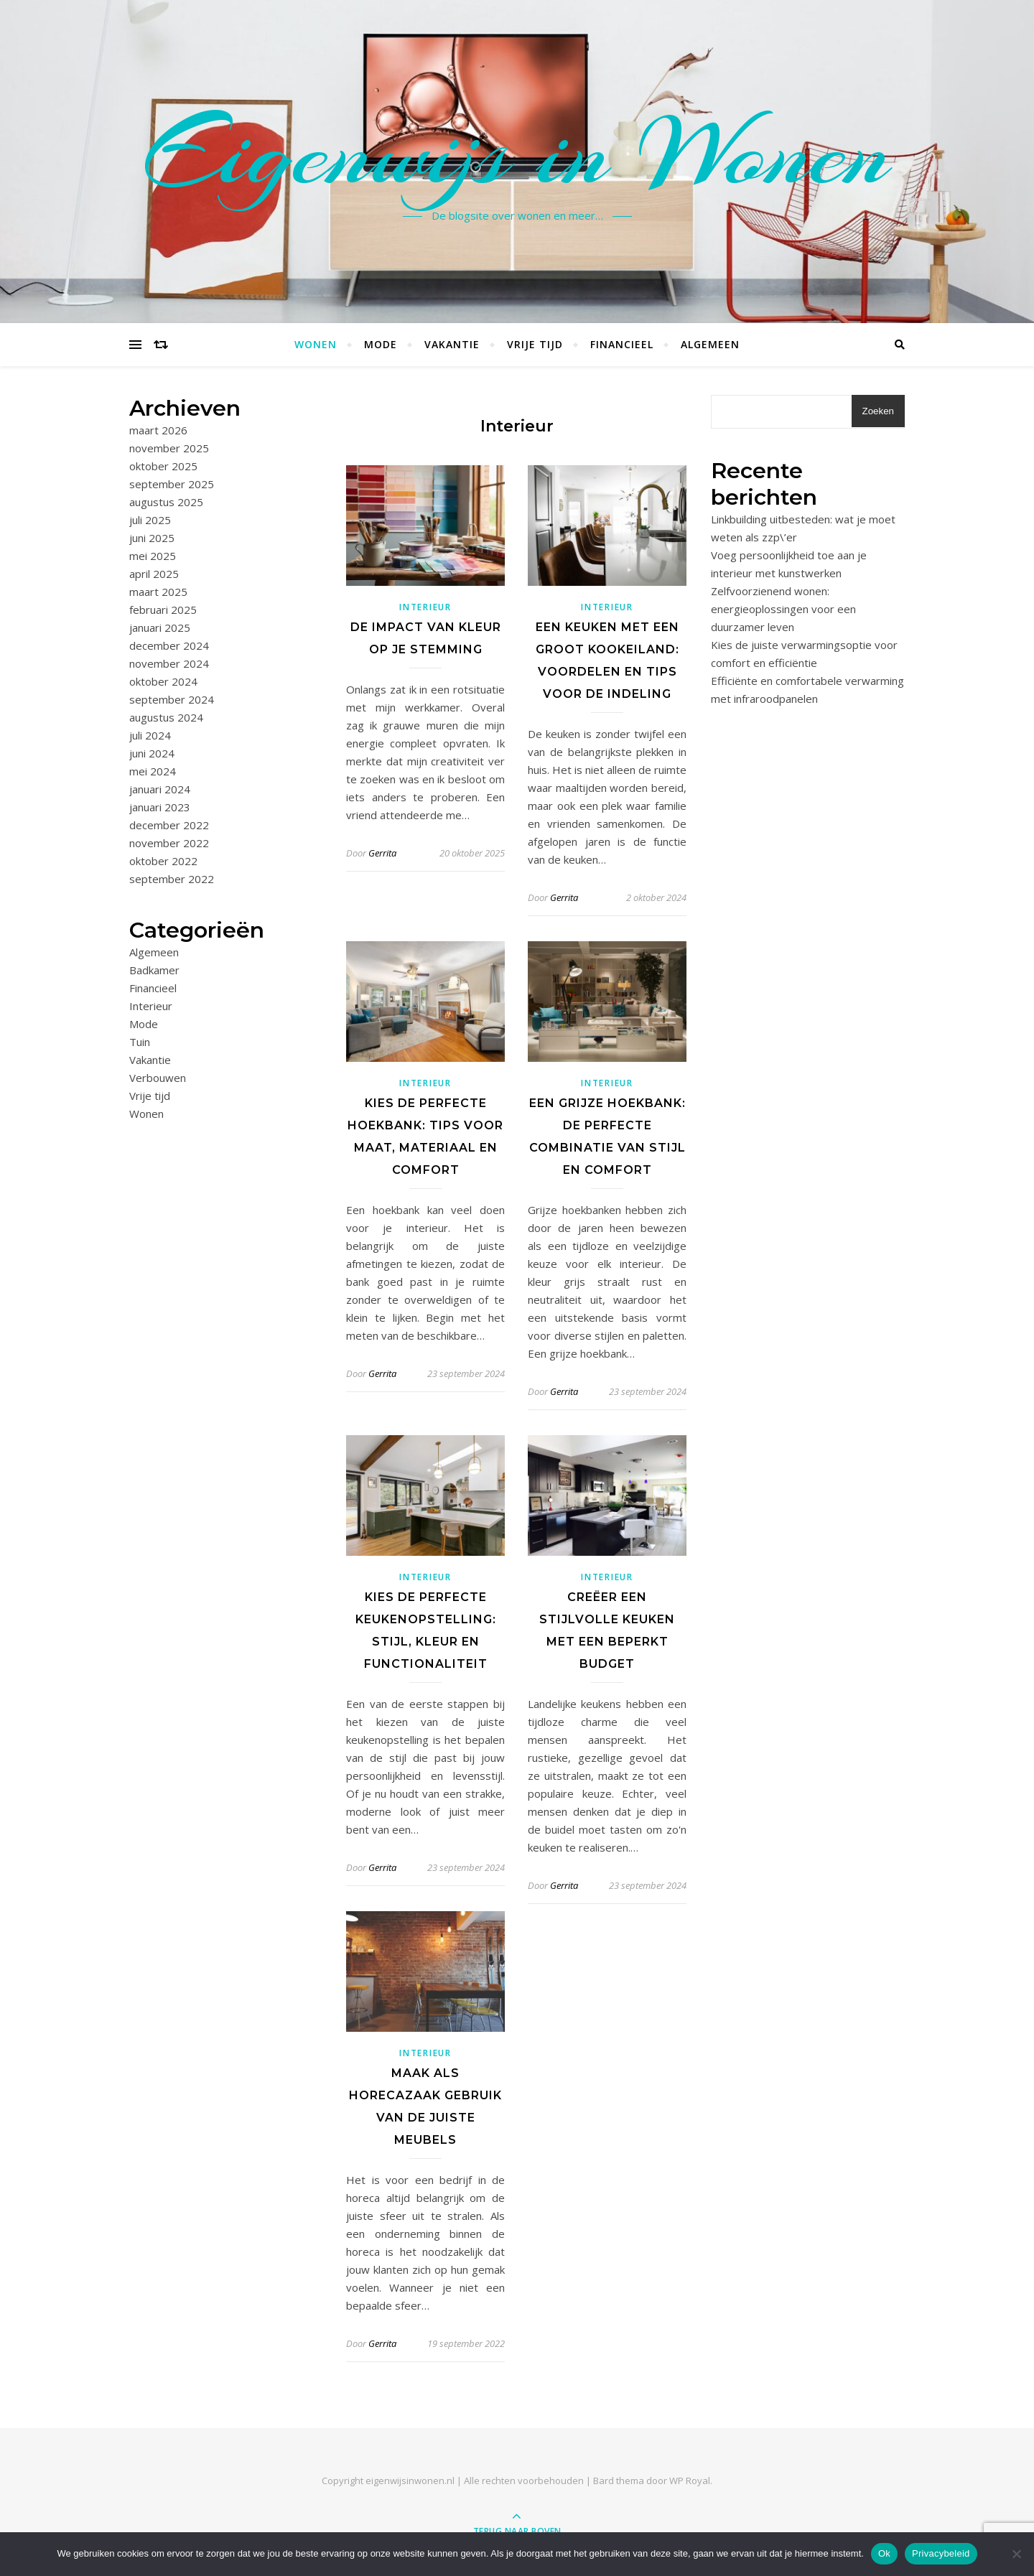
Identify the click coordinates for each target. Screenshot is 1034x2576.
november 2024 (169, 663)
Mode (380, 344)
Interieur (150, 1006)
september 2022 (171, 879)
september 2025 (171, 484)
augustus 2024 (166, 717)
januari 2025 (159, 627)
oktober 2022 (163, 861)
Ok (884, 2553)
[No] (1016, 2554)
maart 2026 (158, 430)
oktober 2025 (163, 466)
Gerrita (382, 852)
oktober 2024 (163, 681)
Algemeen (710, 344)
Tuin (139, 1042)
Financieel (621, 344)
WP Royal (689, 2480)
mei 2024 (152, 771)
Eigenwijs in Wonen (517, 153)
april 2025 (154, 573)
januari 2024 (159, 789)
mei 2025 (152, 556)
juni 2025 (151, 538)
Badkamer (154, 970)
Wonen (315, 344)
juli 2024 (150, 735)
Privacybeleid (941, 2553)
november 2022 (169, 843)
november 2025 (169, 448)
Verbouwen (157, 1077)
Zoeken (878, 411)
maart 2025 (158, 591)
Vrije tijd (535, 344)
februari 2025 (163, 609)
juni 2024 (151, 753)
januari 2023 (159, 807)
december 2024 (169, 645)
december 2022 (169, 825)
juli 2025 (150, 520)
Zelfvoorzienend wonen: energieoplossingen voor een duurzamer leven (783, 609)
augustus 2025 (166, 502)
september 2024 (171, 699)
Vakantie (452, 344)
